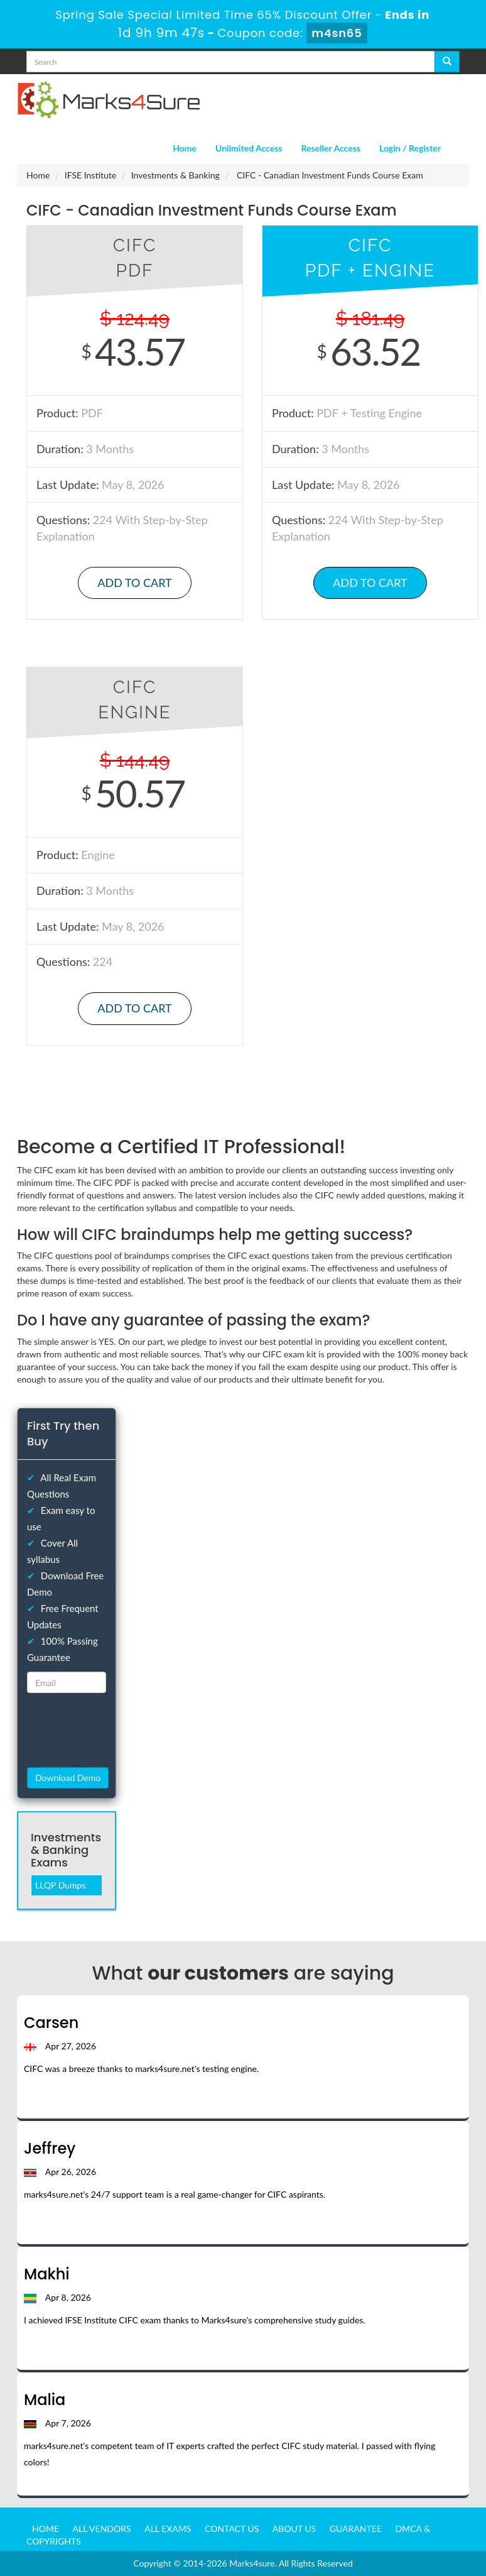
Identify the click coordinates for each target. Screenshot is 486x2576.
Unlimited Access (248, 148)
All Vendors (102, 2528)
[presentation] (99, 1730)
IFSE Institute (90, 175)
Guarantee (356, 2528)
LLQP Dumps (60, 1885)
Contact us (232, 2528)
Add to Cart (134, 582)
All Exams (167, 2528)
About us (294, 2528)
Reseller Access (330, 148)
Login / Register (410, 148)
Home (185, 148)
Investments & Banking (175, 175)
